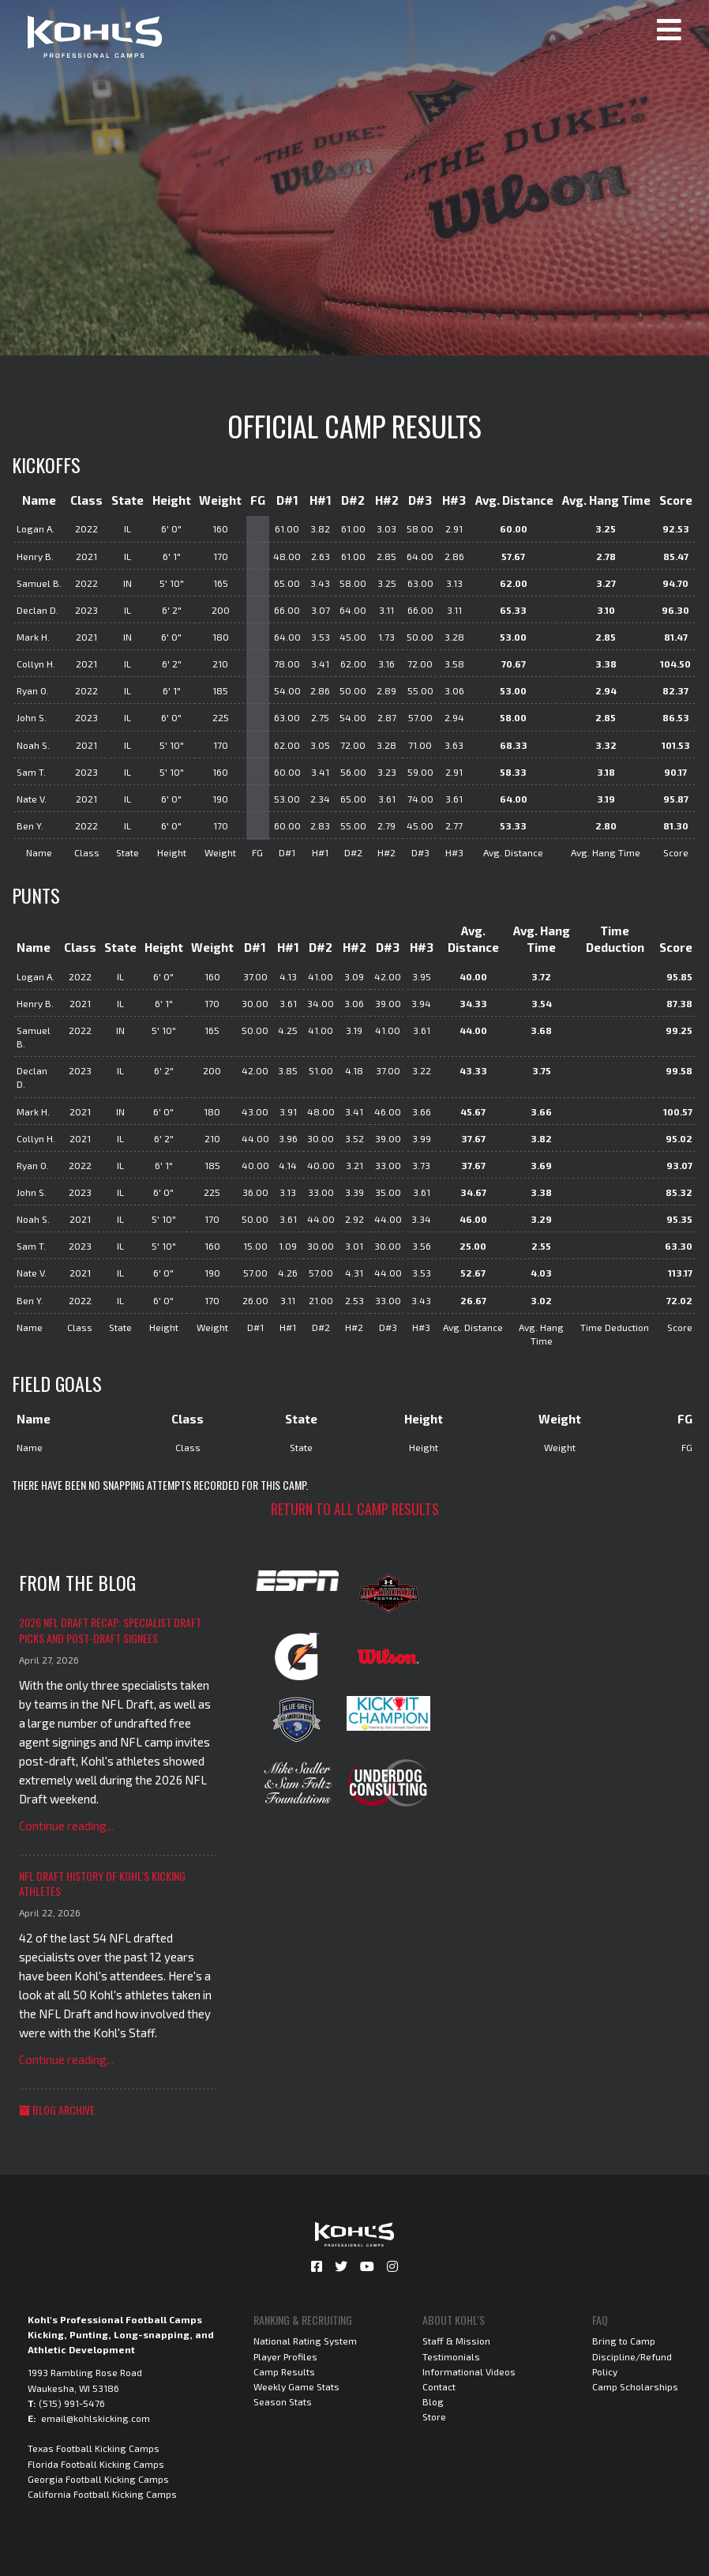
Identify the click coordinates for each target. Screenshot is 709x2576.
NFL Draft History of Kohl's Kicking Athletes (102, 1883)
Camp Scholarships (635, 2386)
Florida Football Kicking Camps (96, 2463)
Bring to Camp (623, 2340)
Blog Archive (57, 2109)
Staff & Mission (456, 2340)
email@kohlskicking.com (95, 2418)
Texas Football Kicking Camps (93, 2448)
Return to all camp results (355, 1509)
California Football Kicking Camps (102, 2493)
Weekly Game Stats (296, 2386)
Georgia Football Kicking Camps (98, 2478)
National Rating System (305, 2340)
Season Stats (282, 2401)
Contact (439, 2386)
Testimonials (451, 2356)
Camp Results (284, 2371)
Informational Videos (469, 2371)
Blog (433, 2401)
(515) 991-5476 (72, 2403)
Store (434, 2416)
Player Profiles (285, 2356)
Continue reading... (66, 1825)
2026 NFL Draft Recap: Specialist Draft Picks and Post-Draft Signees (110, 1630)
